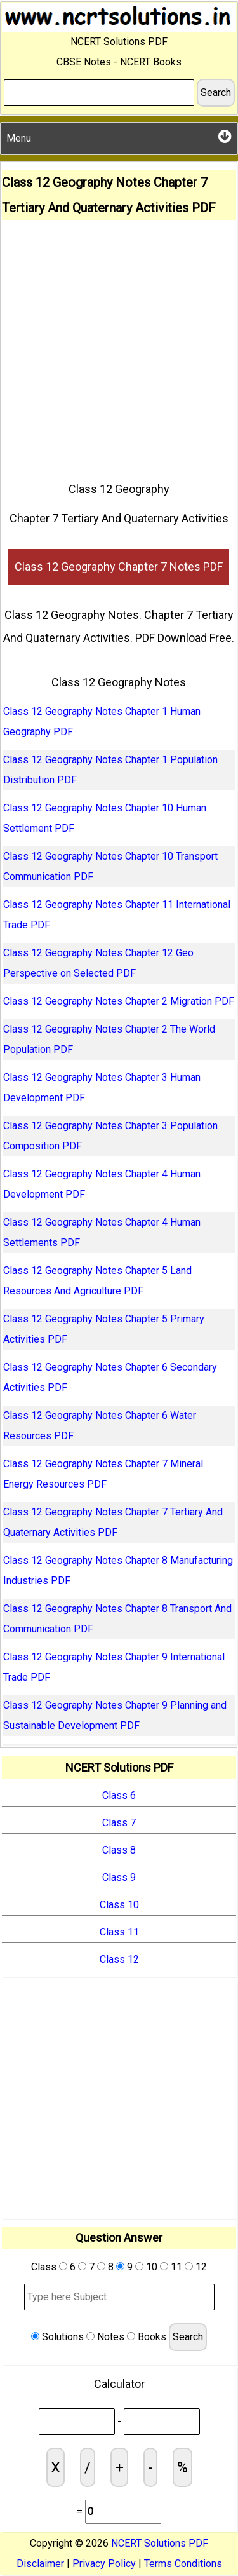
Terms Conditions (183, 2564)
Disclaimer (40, 2564)
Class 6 (119, 1795)
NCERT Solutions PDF (159, 2543)
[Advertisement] (119, 346)
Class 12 (119, 1959)
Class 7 (119, 1823)
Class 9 (119, 1877)
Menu (119, 136)
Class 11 (119, 1932)
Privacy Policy (104, 2564)
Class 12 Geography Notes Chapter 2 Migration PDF (118, 1001)
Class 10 (119, 1905)
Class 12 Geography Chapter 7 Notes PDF (119, 566)
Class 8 (119, 1850)
